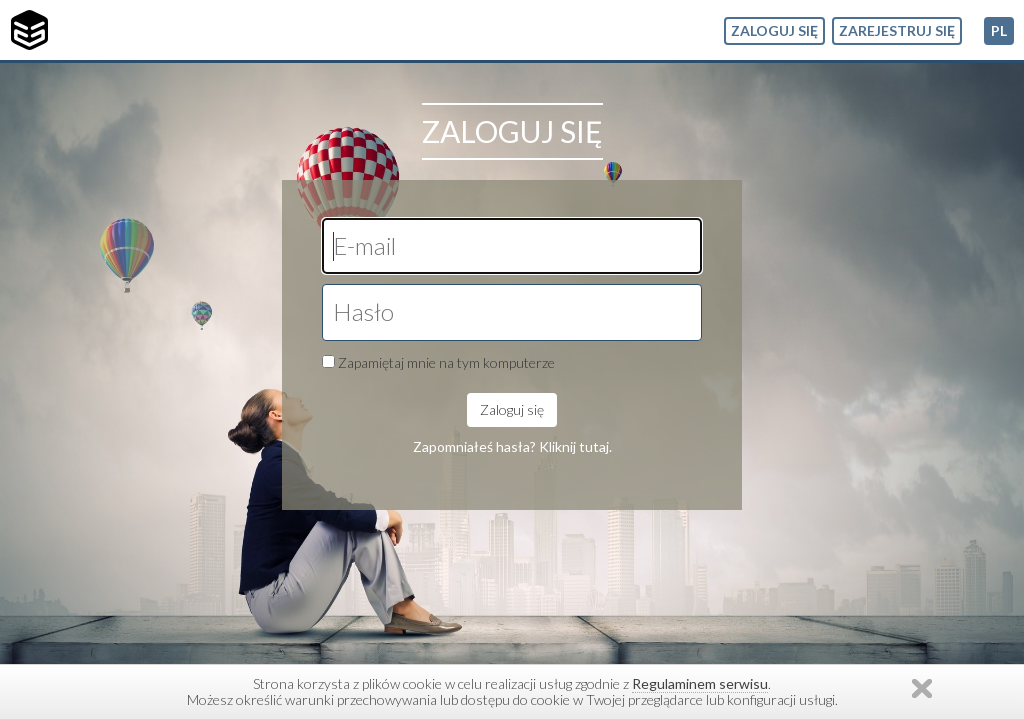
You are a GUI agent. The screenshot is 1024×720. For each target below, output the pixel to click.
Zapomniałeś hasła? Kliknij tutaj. (512, 446)
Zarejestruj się (897, 30)
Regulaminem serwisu (700, 683)
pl (999, 30)
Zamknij (922, 688)
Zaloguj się (774, 30)
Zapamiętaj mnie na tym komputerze (446, 362)
